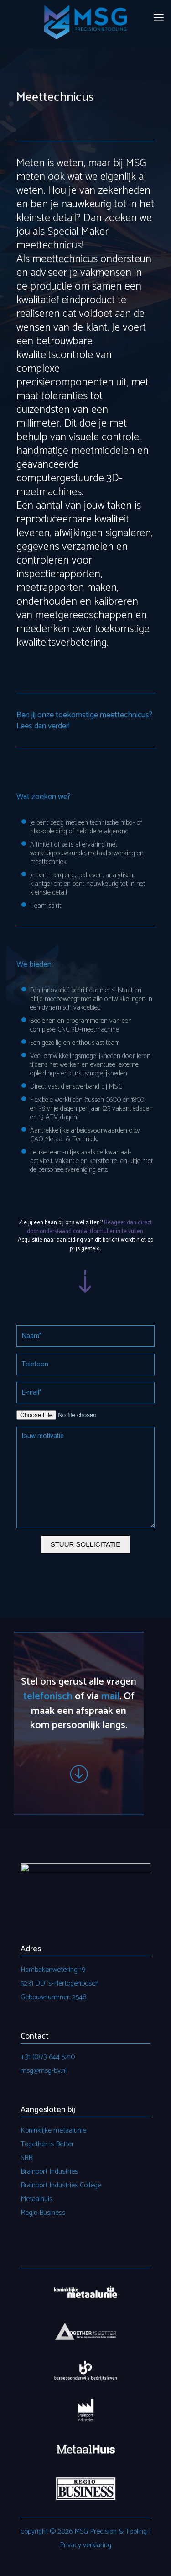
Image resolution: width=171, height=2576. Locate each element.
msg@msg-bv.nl (44, 2071)
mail (110, 1696)
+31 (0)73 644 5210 (48, 2057)
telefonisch (48, 1696)
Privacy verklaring (85, 2545)
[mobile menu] (158, 18)
